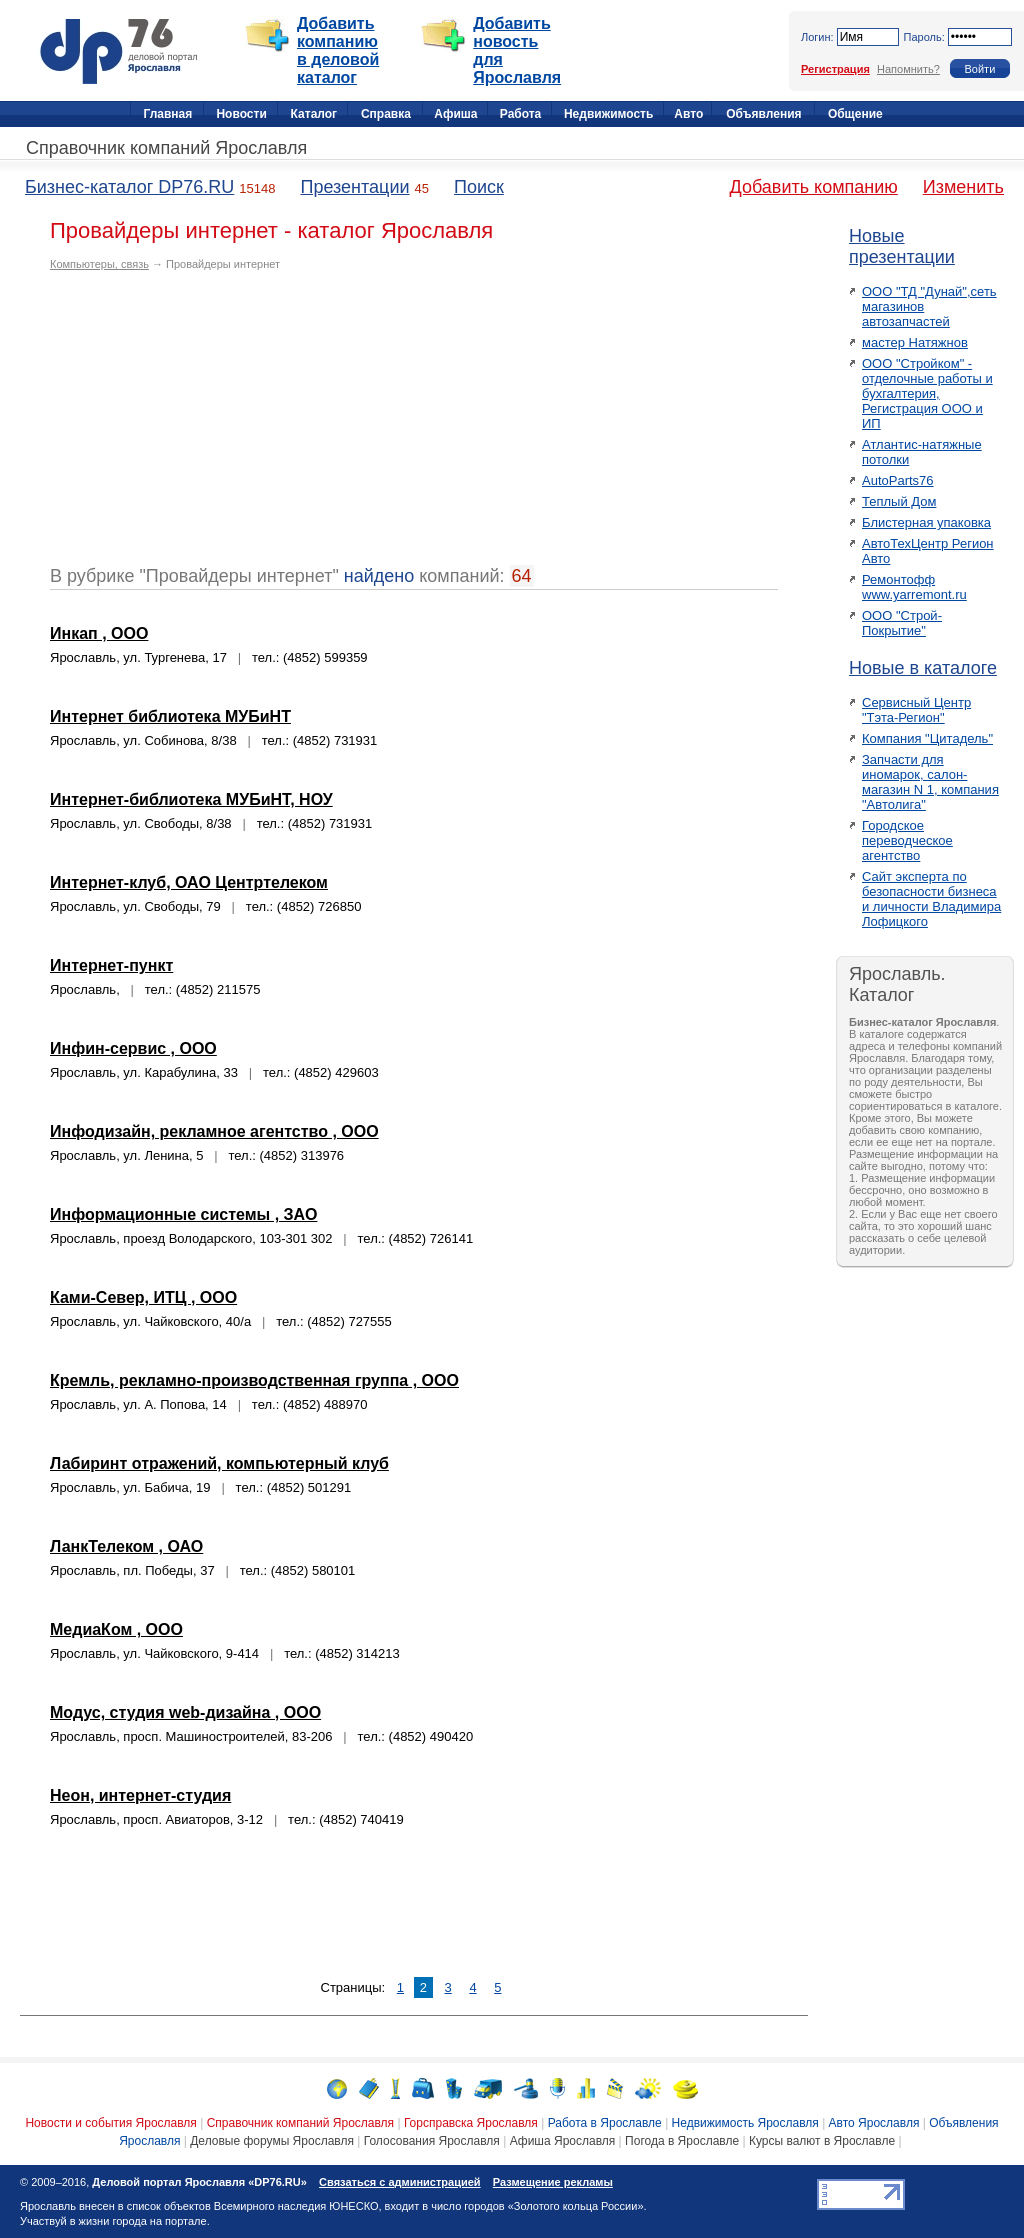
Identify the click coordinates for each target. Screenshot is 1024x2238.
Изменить (963, 187)
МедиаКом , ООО (116, 1629)
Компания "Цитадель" (927, 738)
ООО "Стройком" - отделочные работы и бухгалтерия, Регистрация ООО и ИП (927, 393)
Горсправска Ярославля (471, 2123)
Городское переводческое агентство (907, 840)
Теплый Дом (899, 501)
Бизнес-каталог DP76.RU (129, 187)
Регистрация (835, 69)
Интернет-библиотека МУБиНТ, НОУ (191, 799)
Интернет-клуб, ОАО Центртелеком (189, 882)
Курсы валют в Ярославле (822, 2141)
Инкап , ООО (99, 633)
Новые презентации (902, 246)
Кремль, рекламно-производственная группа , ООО (254, 1380)
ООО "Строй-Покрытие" (902, 623)
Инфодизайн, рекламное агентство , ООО (214, 1131)
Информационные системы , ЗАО (183, 1214)
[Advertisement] (218, 426)
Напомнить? (908, 69)
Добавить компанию (814, 187)
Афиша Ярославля (563, 2141)
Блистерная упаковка (926, 522)
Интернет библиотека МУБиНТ (170, 716)
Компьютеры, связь (99, 264)
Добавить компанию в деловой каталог (338, 50)
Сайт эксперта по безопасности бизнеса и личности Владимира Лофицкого (931, 899)
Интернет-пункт (111, 965)
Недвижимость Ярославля (745, 2123)
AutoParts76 (898, 480)
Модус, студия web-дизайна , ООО (185, 1712)
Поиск (479, 187)
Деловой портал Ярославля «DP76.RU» (199, 2182)
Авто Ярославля (874, 2123)
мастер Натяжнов (915, 342)
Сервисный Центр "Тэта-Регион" (916, 710)
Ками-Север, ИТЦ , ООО (143, 1297)
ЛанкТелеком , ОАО (126, 1546)
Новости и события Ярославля (110, 2123)
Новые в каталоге (923, 668)
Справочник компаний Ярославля (166, 148)
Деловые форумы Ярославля (272, 2141)
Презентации (354, 187)
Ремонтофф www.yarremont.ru (914, 587)
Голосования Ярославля (432, 2141)
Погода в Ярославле (682, 2141)
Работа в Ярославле (605, 2123)
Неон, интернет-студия (140, 1795)
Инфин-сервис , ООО (133, 1048)
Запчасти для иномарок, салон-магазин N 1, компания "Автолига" (930, 782)
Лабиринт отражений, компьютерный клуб (219, 1463)
